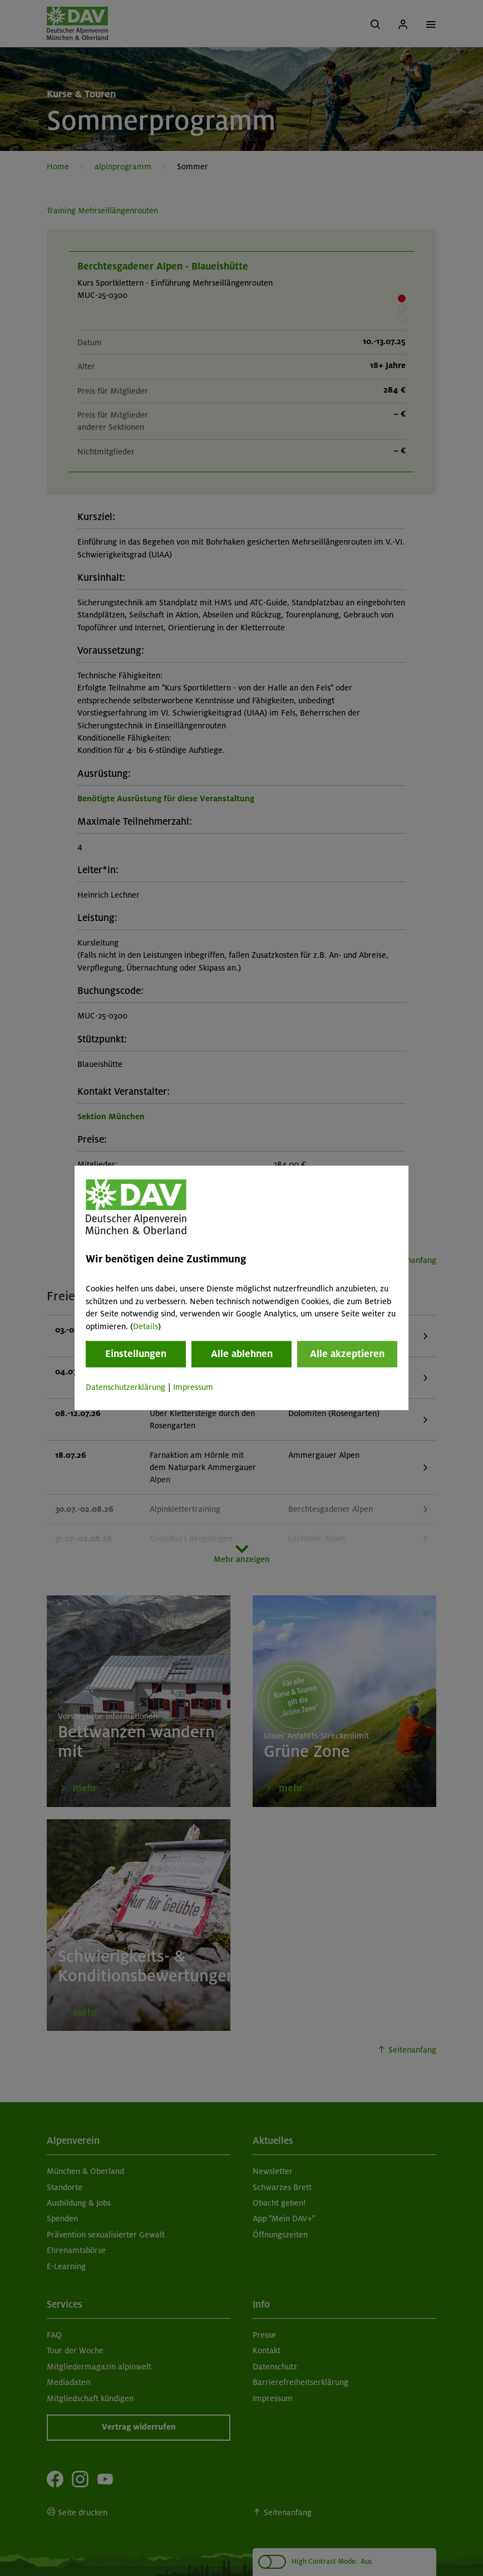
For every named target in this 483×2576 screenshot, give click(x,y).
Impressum (193, 1387)
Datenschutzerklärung (125, 1387)
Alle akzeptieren (347, 1354)
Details (145, 1326)
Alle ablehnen (242, 1354)
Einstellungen (135, 1354)
